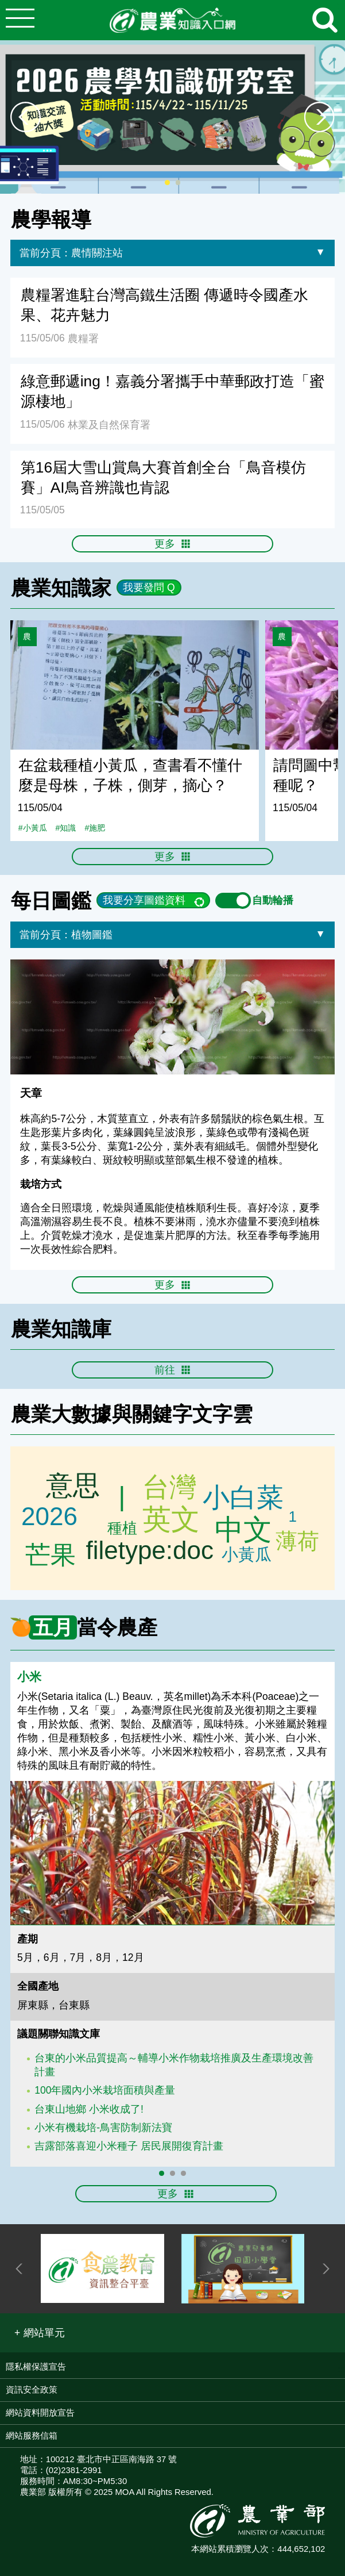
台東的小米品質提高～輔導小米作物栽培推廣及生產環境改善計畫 (173, 2065)
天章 (31, 1093)
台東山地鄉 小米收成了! (89, 2109)
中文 (243, 1530)
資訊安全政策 (31, 2389)
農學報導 (51, 219)
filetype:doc (150, 1552)
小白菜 (244, 1498)
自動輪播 (254, 900)
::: (340, 199)
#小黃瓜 (32, 827)
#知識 (66, 827)
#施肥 (94, 827)
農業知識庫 (61, 1329)
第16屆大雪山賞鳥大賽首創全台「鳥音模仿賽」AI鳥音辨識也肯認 (163, 477)
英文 (171, 1519)
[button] (39, 2333)
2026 (49, 1515)
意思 (69, 1486)
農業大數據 (61, 1414)
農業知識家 (61, 588)
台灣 (171, 1484)
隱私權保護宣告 (36, 2366)
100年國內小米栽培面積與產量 (104, 2090)
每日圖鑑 (51, 900)
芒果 (50, 1552)
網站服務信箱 (31, 2435)
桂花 (294, 1542)
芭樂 (123, 1529)
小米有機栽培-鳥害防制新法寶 (103, 2127)
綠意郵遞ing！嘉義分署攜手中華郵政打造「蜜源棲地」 (172, 391)
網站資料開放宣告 (40, 2412)
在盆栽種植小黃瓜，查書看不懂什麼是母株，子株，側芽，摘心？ (130, 775)
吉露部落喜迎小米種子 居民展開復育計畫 (128, 2146)
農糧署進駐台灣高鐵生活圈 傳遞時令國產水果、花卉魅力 (164, 305)
